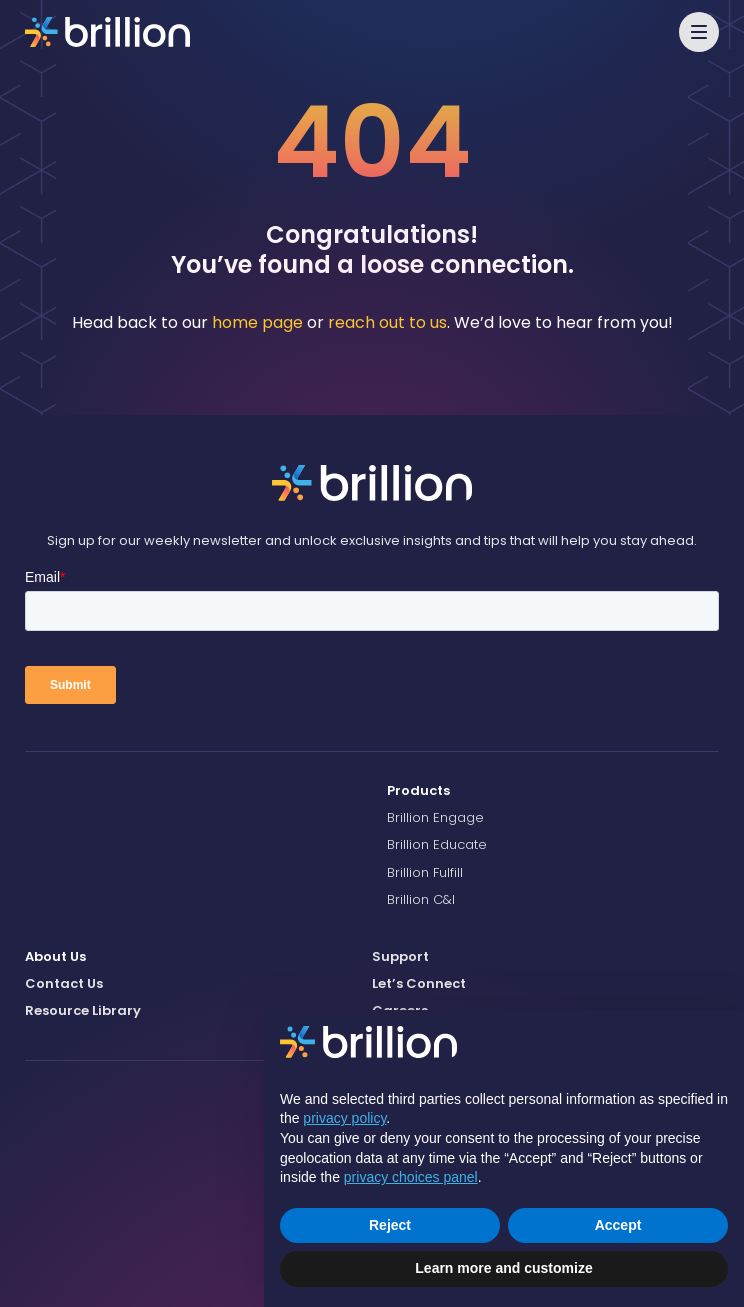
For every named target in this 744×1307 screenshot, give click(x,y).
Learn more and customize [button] (503, 1268)
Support (400, 956)
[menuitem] (553, 791)
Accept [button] (618, 1225)
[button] (699, 32)
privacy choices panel (411, 1177)
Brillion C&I (421, 899)
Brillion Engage (435, 817)
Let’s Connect (419, 983)
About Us (55, 956)
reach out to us (387, 322)
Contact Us (64, 983)
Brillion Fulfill (425, 872)
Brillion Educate (437, 844)
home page (257, 322)
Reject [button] (390, 1225)
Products (418, 790)
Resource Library (83, 1010)
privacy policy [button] (344, 1118)
